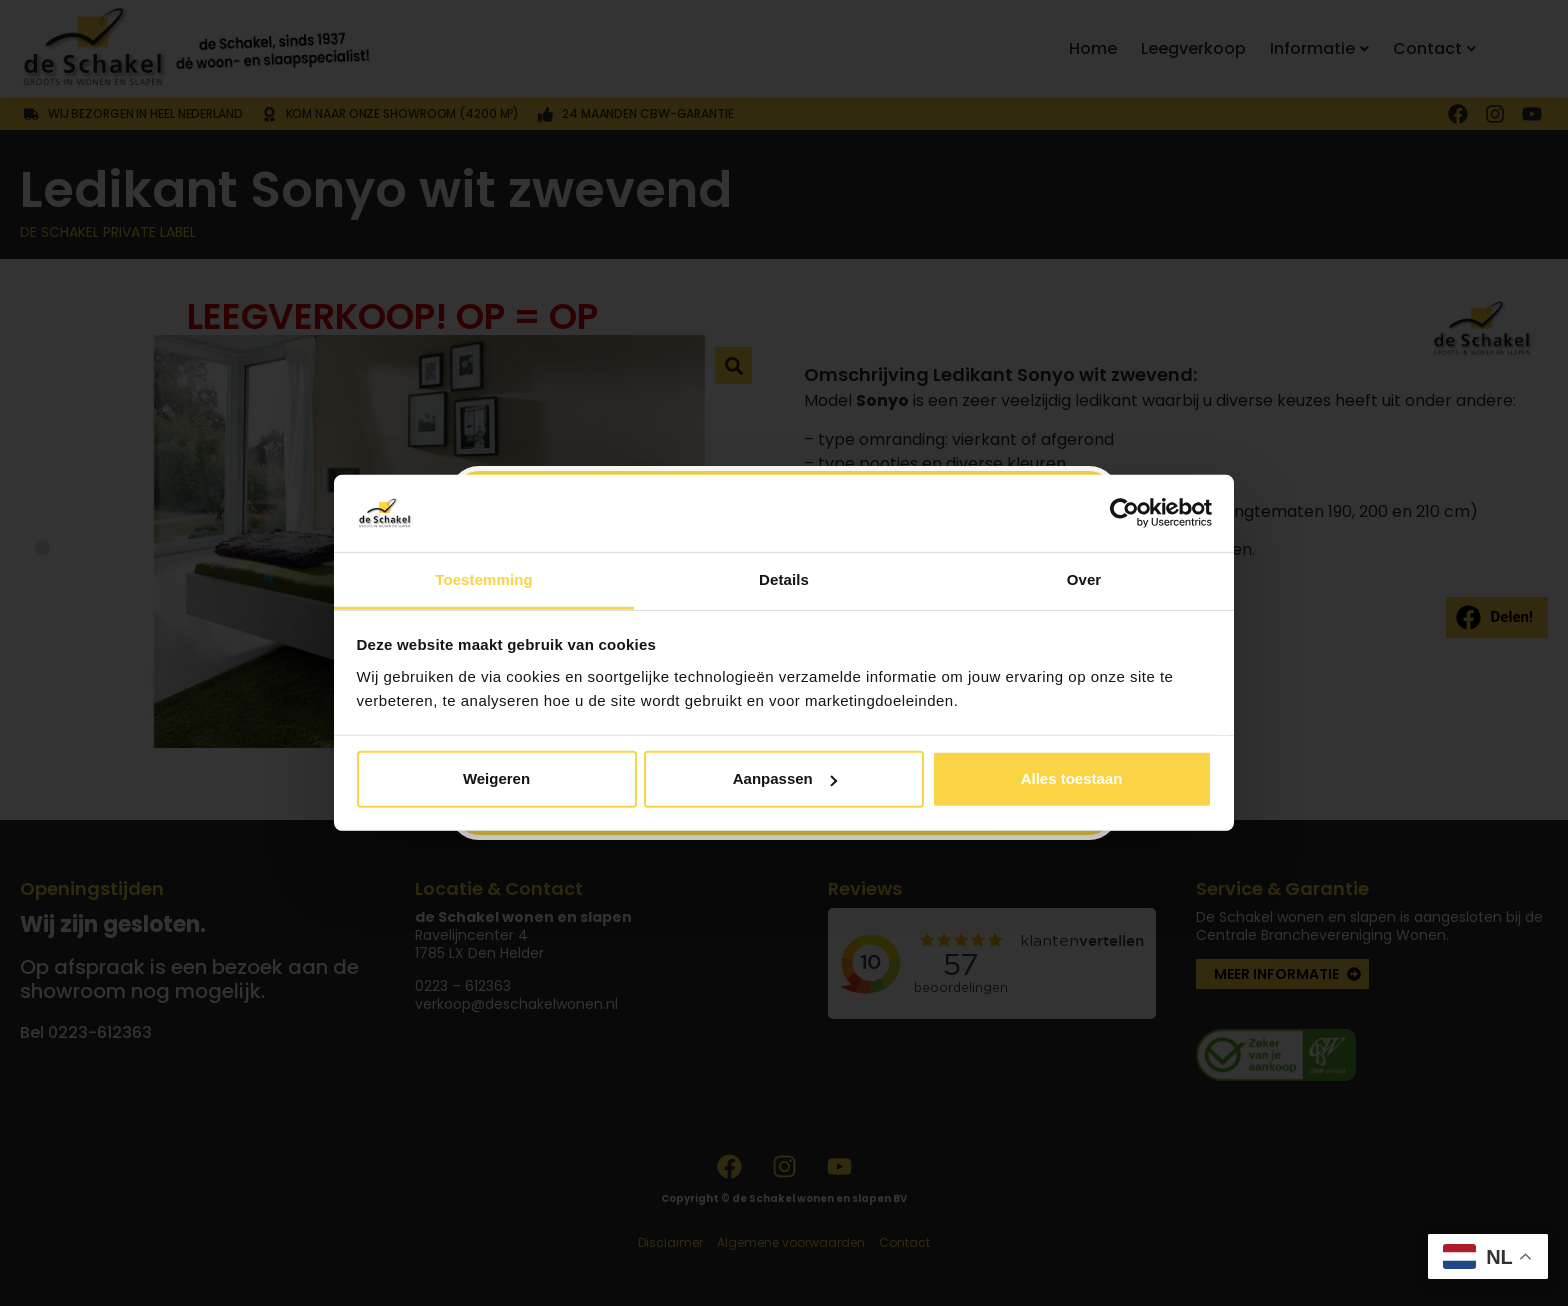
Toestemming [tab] (484, 579)
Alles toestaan (1072, 778)
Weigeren (496, 778)
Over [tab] (1084, 579)
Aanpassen (785, 778)
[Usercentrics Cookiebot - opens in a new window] (1124, 513)
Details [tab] (784, 579)
